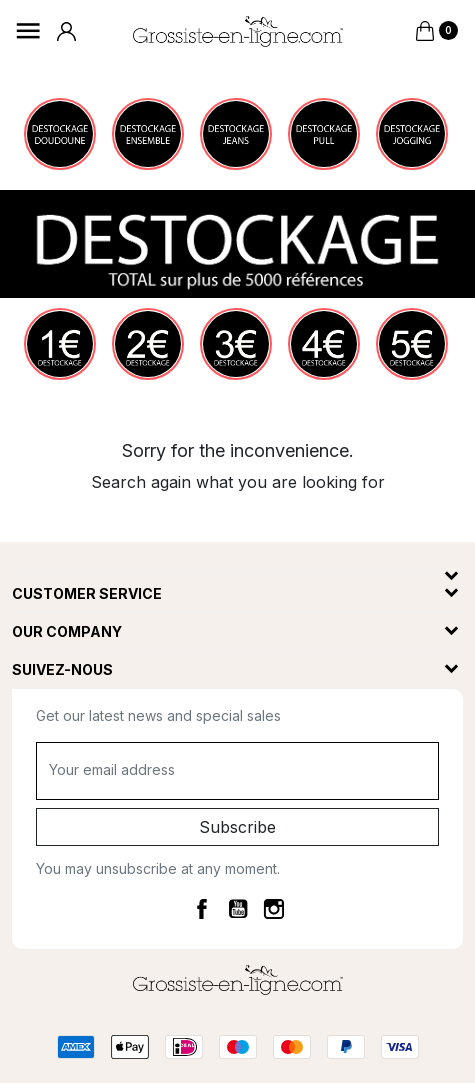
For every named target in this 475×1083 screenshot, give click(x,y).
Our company (67, 631)
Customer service (87, 593)
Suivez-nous (62, 669)
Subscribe (237, 827)
